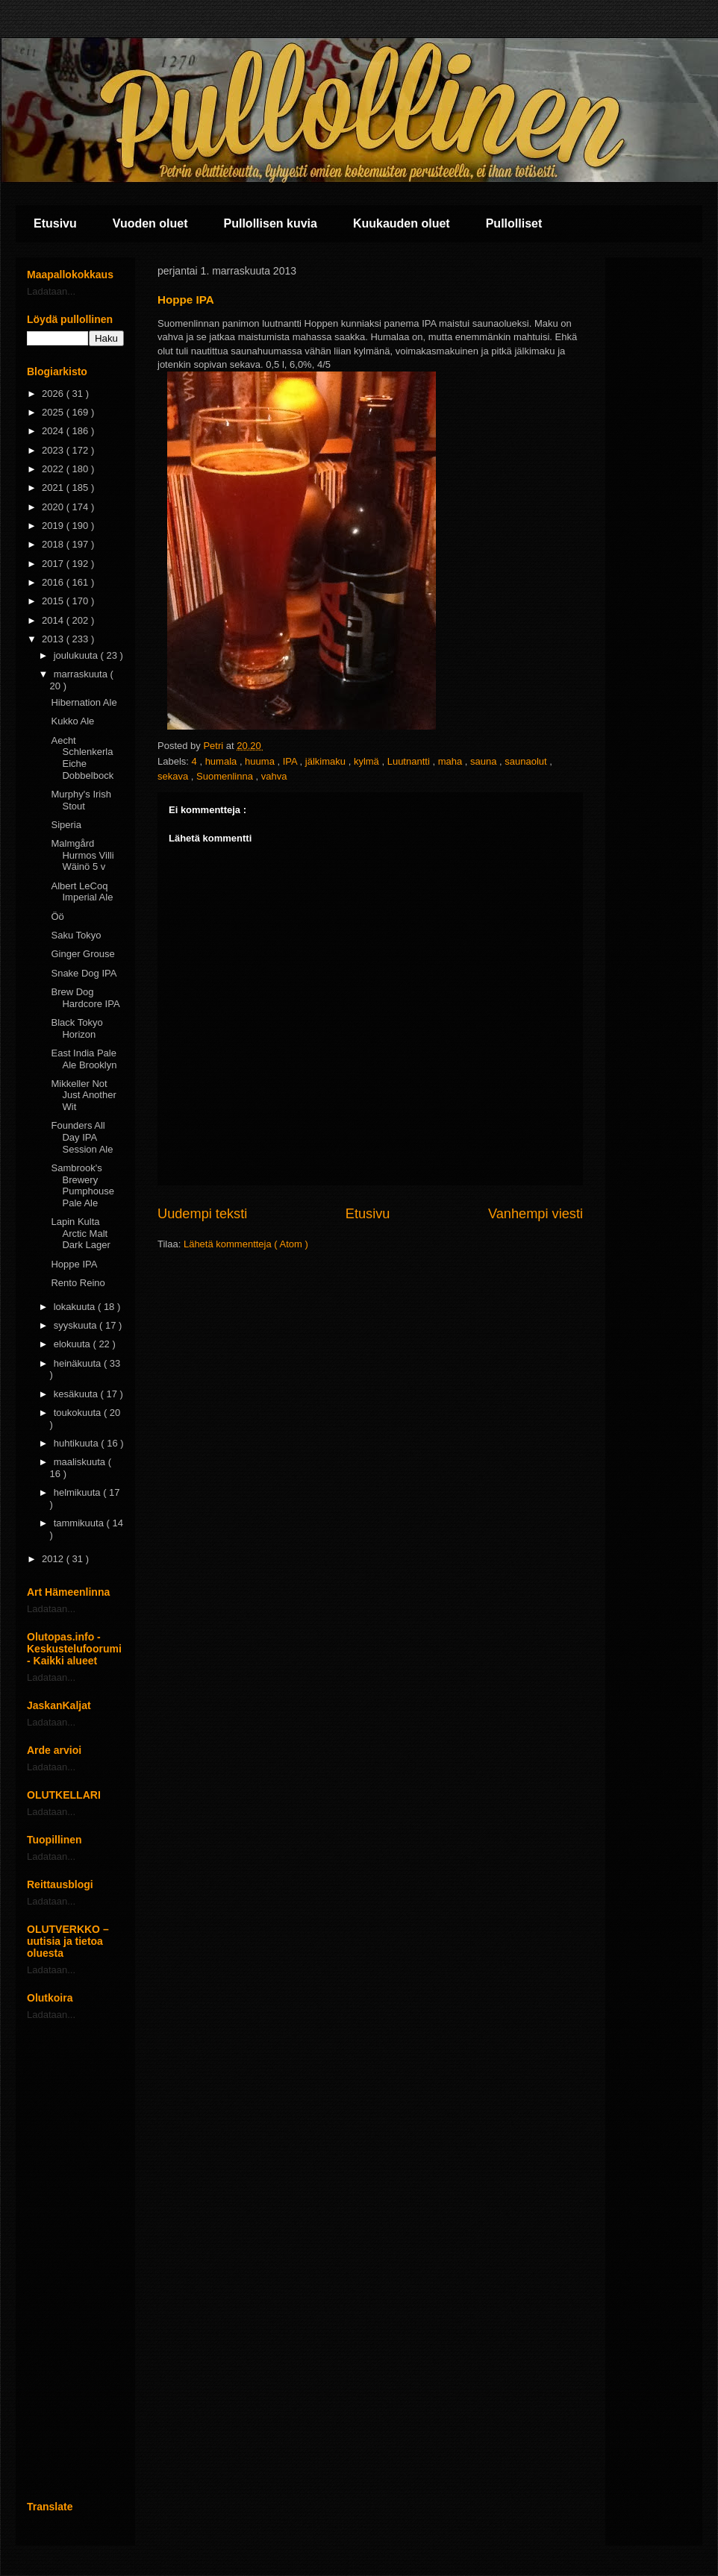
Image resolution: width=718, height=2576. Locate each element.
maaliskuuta (81, 1461)
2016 (54, 582)
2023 (54, 450)
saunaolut (527, 761)
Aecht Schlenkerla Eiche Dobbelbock (82, 758)
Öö (57, 916)
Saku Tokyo (76, 935)
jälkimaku (327, 761)
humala (222, 761)
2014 (54, 620)
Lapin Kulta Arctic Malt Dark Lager (80, 1233)
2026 (54, 393)
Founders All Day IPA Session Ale (82, 1137)
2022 (54, 468)
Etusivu (55, 223)
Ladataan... (51, 291)
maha (451, 761)
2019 (54, 525)
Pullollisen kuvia (270, 223)
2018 (54, 544)
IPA (291, 761)
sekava (174, 776)
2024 (54, 430)
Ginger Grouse (82, 953)
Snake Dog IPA (83, 973)
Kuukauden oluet (401, 223)
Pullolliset (514, 223)
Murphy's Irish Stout (81, 800)
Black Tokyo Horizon (76, 1028)
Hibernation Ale (83, 702)
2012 (54, 1558)
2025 (54, 412)
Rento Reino (77, 1282)
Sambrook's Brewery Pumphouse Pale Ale (82, 1185)
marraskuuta (82, 674)
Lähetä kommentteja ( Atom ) (246, 1244)
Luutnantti (410, 761)
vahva (274, 776)
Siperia (66, 824)
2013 (54, 639)
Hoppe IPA (74, 1264)
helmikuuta (78, 1492)
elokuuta (73, 1344)
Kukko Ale (72, 721)
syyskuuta (76, 1325)
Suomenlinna (226, 776)
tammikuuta (80, 1523)
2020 (54, 507)
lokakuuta (76, 1306)
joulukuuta (77, 655)
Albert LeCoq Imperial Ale (82, 891)
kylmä (368, 761)
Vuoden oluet (150, 223)
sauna (484, 761)
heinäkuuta (79, 1363)
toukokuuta (79, 1412)
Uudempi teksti (202, 1213)
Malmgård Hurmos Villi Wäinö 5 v (82, 855)
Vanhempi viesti (535, 1213)
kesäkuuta (77, 1394)
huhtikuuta (78, 1443)
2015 (54, 601)
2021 (54, 487)
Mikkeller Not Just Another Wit (83, 1095)
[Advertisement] (75, 2260)
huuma (261, 761)
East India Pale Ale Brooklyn (83, 1059)
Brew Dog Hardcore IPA (85, 997)
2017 (54, 563)
